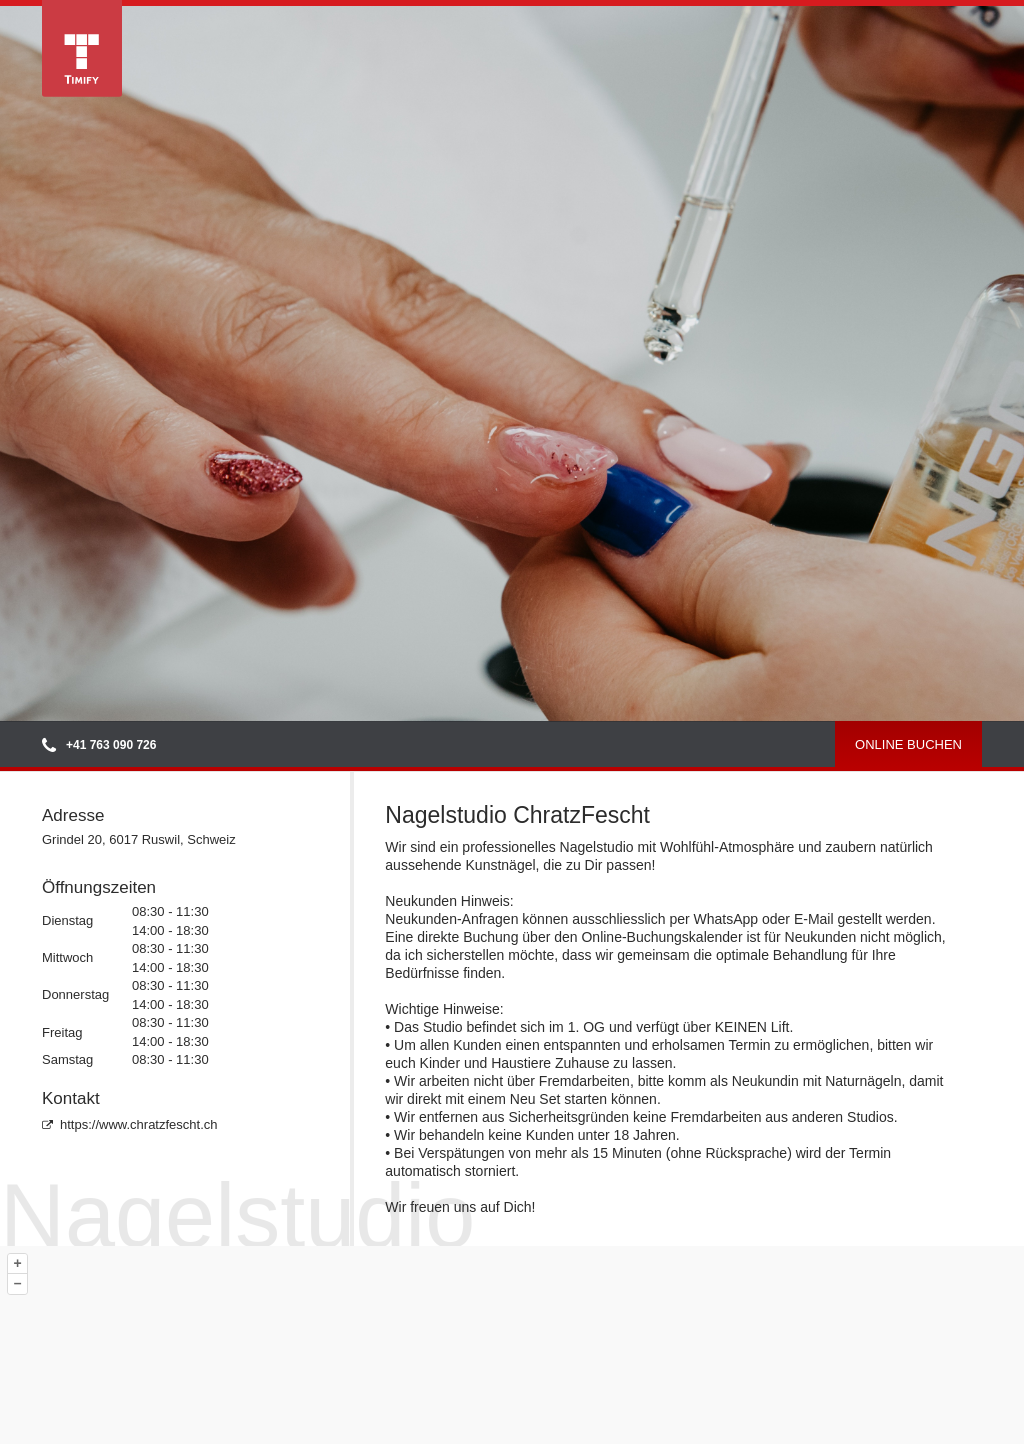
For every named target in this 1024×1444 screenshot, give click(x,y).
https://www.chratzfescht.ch (130, 1124)
